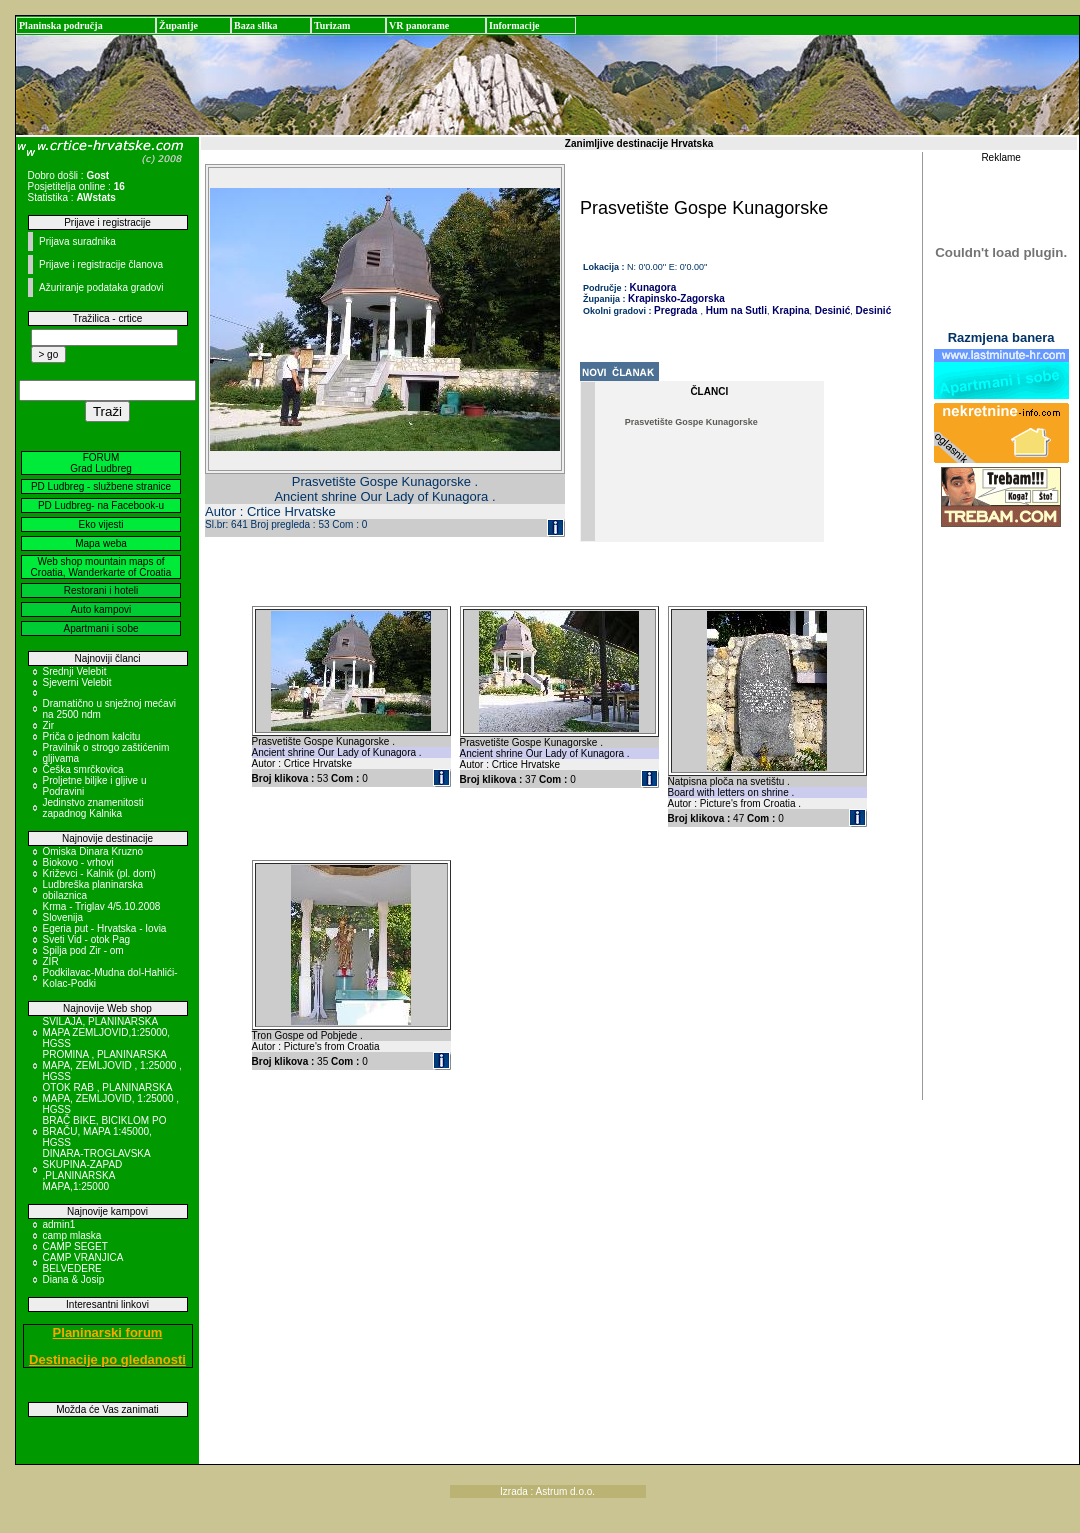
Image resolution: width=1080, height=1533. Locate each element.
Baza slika (256, 25)
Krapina (789, 310)
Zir (49, 725)
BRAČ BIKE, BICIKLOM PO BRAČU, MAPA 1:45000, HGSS (105, 1131)
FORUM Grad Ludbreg (101, 463)
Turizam (332, 25)
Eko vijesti (100, 524)
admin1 (59, 1224)
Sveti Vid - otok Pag (87, 939)
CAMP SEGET (75, 1246)
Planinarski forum (108, 1332)
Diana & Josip (74, 1279)
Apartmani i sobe (100, 628)
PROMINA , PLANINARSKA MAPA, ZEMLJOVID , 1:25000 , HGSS (112, 1065)
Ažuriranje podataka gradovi (101, 287)
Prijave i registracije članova (101, 264)
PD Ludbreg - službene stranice (101, 486)
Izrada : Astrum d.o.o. (547, 1491)
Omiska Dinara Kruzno (93, 851)
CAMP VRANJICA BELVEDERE (83, 1263)
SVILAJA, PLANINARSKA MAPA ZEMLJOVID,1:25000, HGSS (107, 1032)
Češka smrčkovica (83, 769)
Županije (178, 25)
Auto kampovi (101, 609)
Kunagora (653, 287)
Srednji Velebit (75, 671)
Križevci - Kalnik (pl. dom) (99, 873)
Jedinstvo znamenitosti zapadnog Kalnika (93, 808)
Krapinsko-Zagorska (676, 298)
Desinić (831, 310)
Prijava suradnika (77, 241)
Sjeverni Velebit (77, 682)
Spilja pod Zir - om (83, 950)
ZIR (51, 961)
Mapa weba (101, 543)
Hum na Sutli (735, 310)
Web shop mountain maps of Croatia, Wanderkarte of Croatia (101, 567)
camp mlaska (72, 1235)
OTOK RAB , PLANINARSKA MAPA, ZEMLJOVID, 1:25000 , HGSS (111, 1098)
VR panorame (419, 25)
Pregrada (675, 310)
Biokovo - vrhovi (78, 862)
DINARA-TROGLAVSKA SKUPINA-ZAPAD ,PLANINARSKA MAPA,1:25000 (97, 1170)
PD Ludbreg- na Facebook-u (101, 505)
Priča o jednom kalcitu (92, 736)
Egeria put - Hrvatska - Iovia (105, 928)
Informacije (514, 25)
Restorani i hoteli (101, 590)
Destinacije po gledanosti (107, 1359)
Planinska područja (61, 25)
